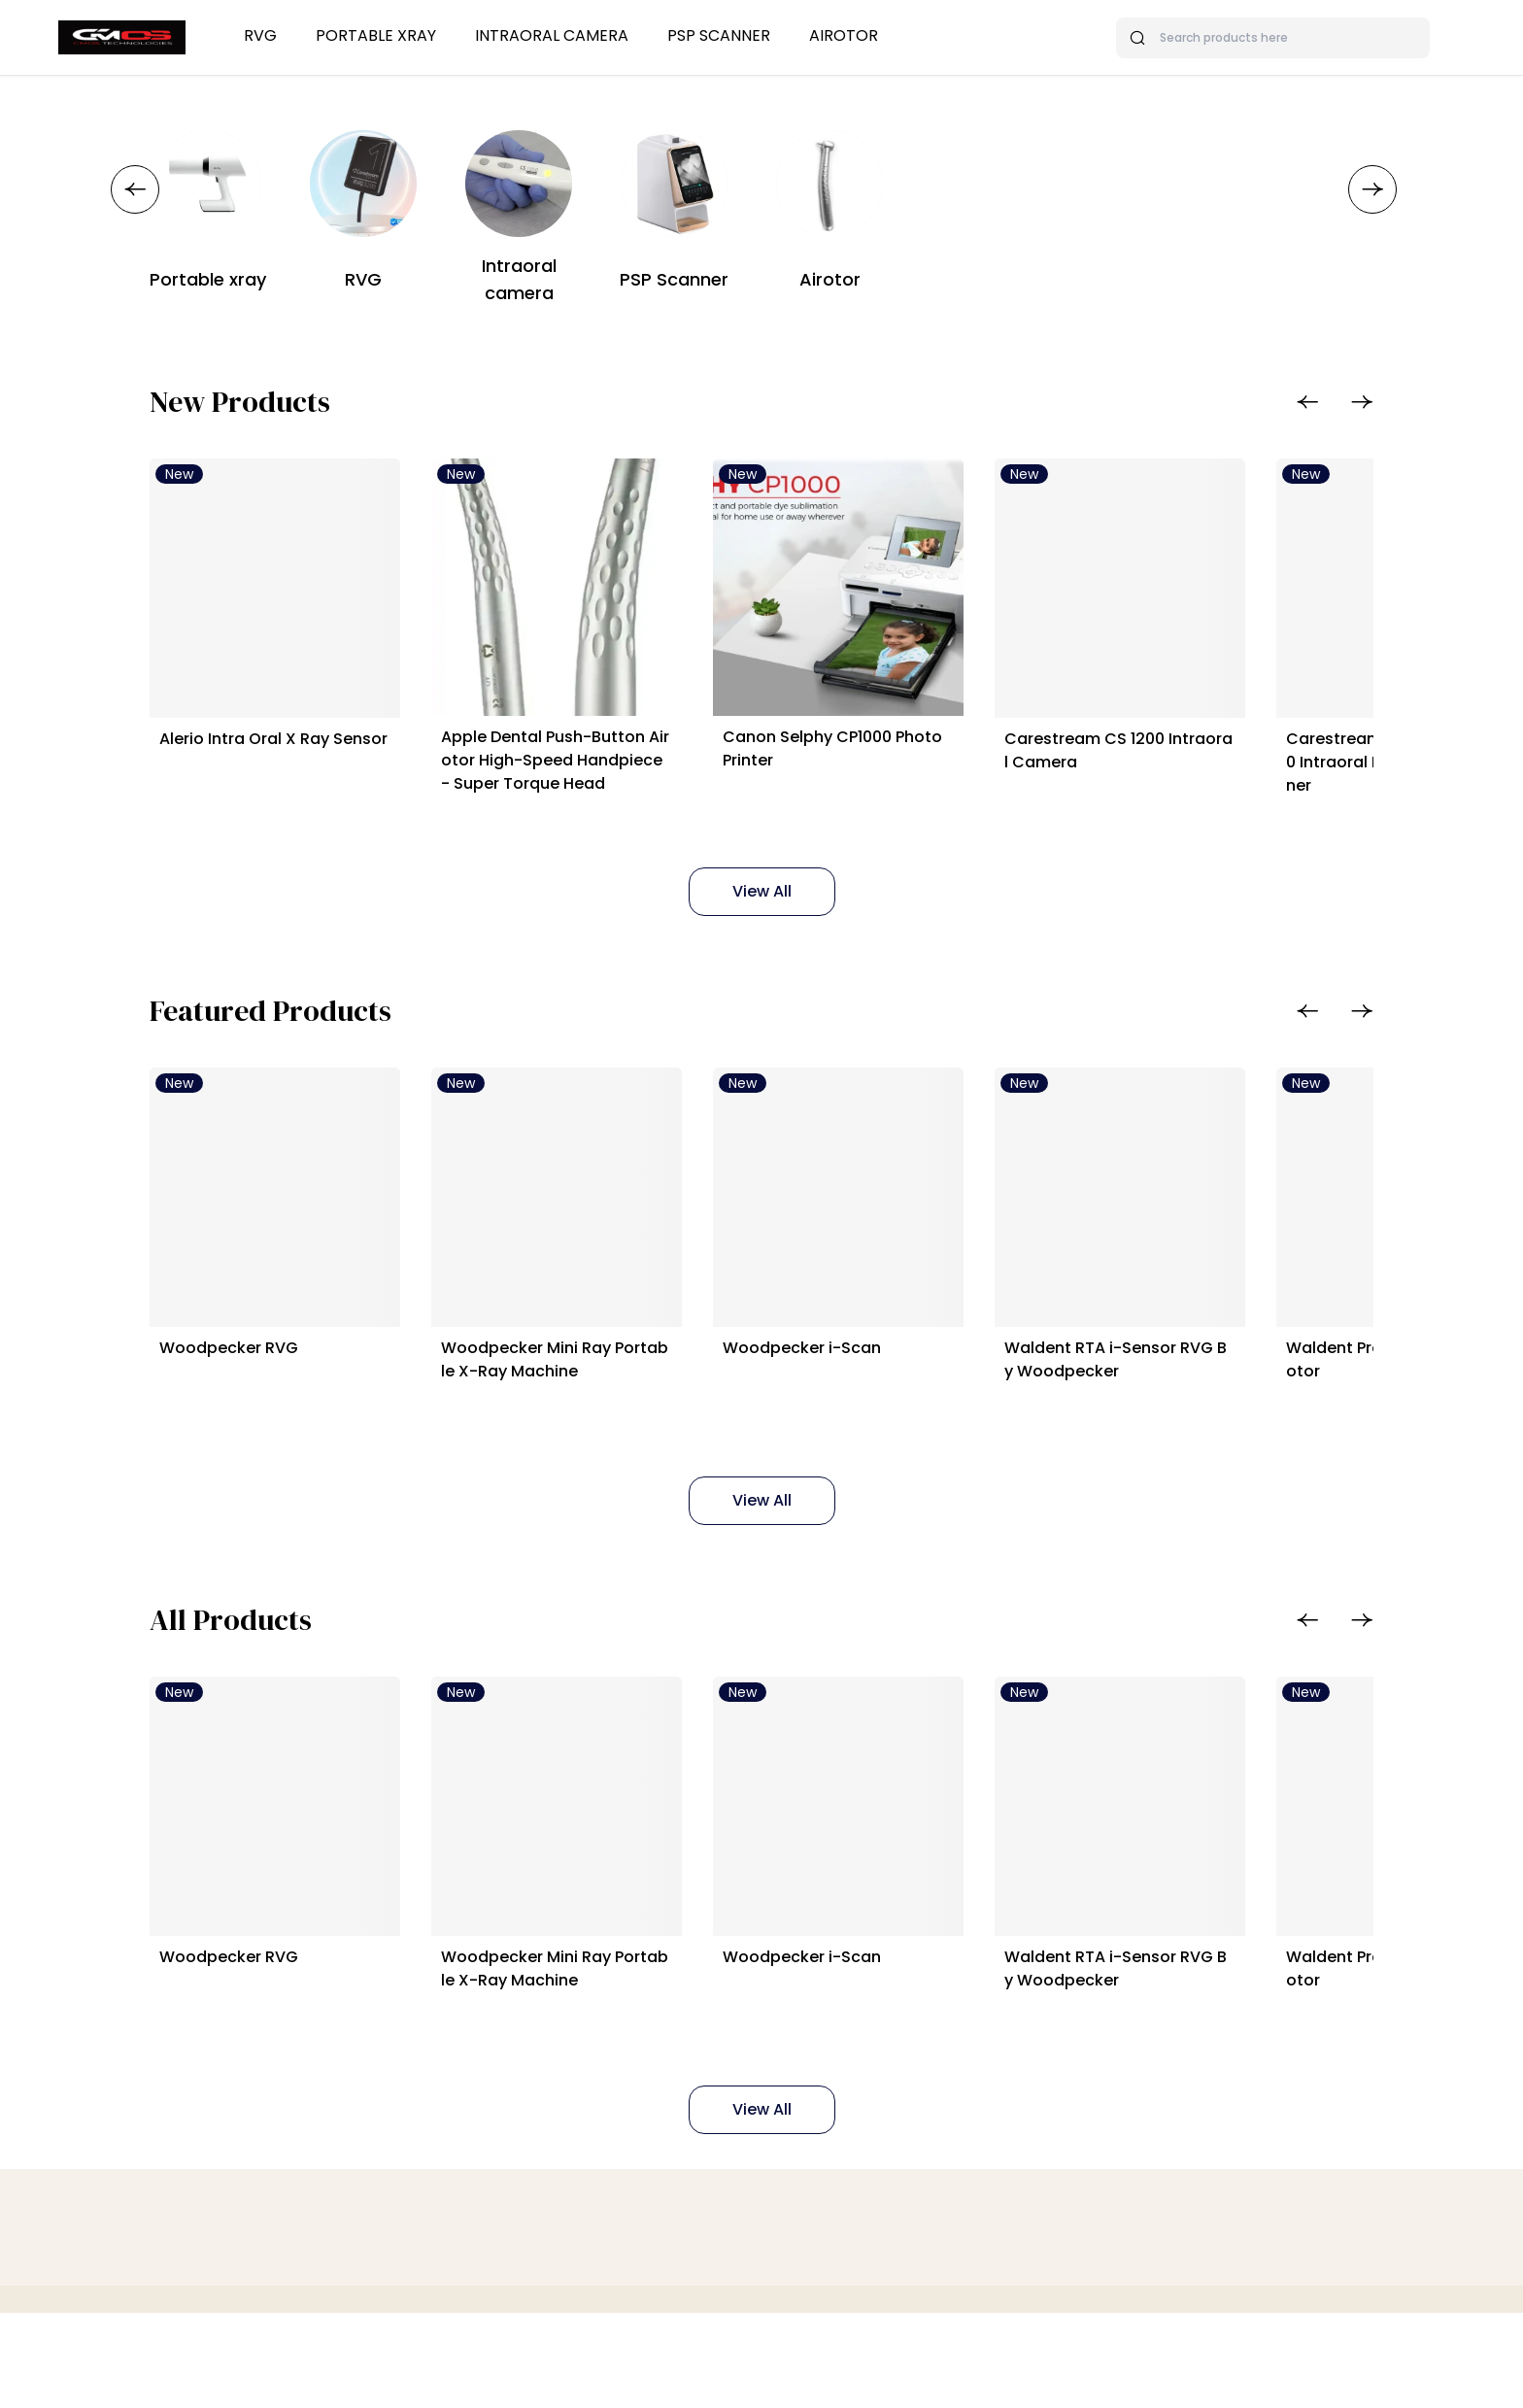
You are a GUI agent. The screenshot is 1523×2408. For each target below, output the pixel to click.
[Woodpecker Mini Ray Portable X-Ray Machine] (604, 1244)
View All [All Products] (762, 2204)
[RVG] (363, 183)
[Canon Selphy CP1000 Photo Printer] (918, 603)
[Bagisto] (122, 36)
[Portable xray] (207, 183)
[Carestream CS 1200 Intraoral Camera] (1232, 604)
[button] (135, 189)
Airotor (843, 35)
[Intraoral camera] (518, 183)
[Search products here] (1273, 37)
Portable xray (376, 35)
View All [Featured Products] (762, 1563)
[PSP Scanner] (674, 183)
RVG (260, 35)
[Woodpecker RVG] (291, 1244)
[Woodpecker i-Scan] (918, 1244)
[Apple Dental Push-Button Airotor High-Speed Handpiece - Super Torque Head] (604, 603)
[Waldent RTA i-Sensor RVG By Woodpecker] (1232, 1244)
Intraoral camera (551, 35)
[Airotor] (829, 183)
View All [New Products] (762, 922)
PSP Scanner (718, 35)
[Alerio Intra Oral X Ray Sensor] (291, 604)
